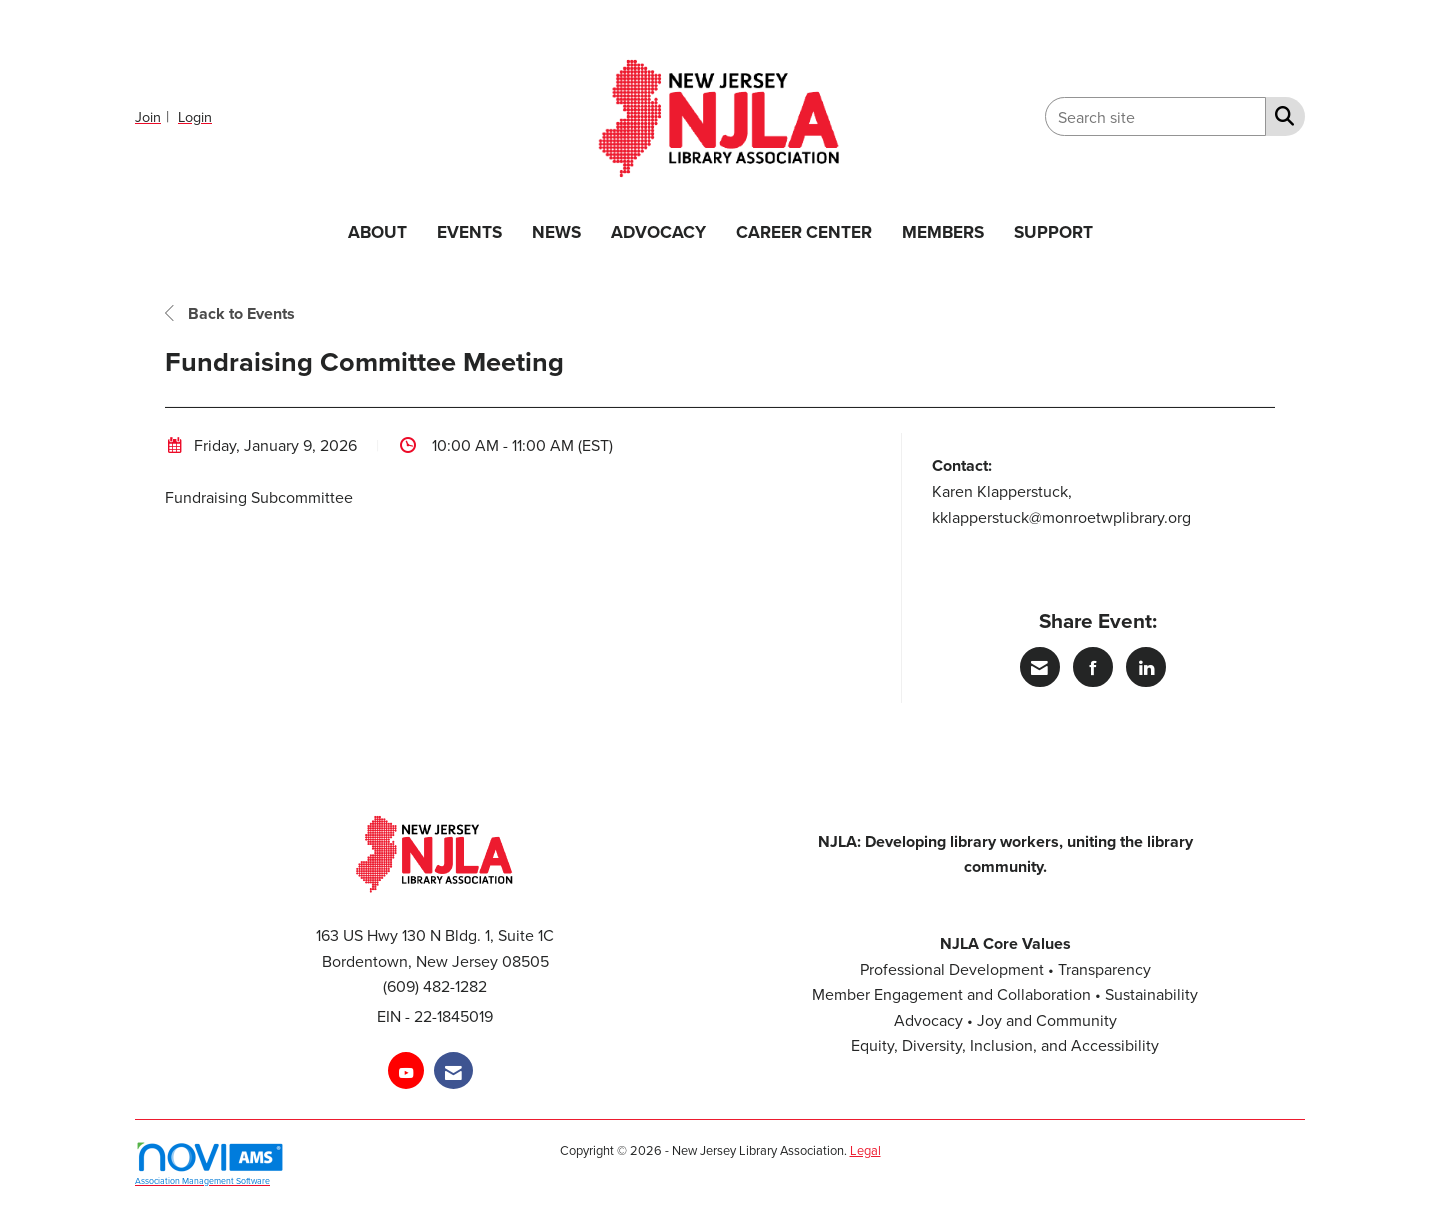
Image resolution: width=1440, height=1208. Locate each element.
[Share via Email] (1040, 667)
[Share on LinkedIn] (1146, 667)
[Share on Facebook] (1093, 667)
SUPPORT (1053, 231)
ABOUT (377, 231)
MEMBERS (943, 231)
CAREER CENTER (804, 231)
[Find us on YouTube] (406, 1070)
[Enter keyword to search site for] (1155, 116)
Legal (865, 1150)
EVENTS (469, 231)
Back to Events (230, 313)
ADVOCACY (658, 231)
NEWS (556, 231)
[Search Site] (1280, 115)
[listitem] (154, 116)
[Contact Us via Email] (453, 1070)
